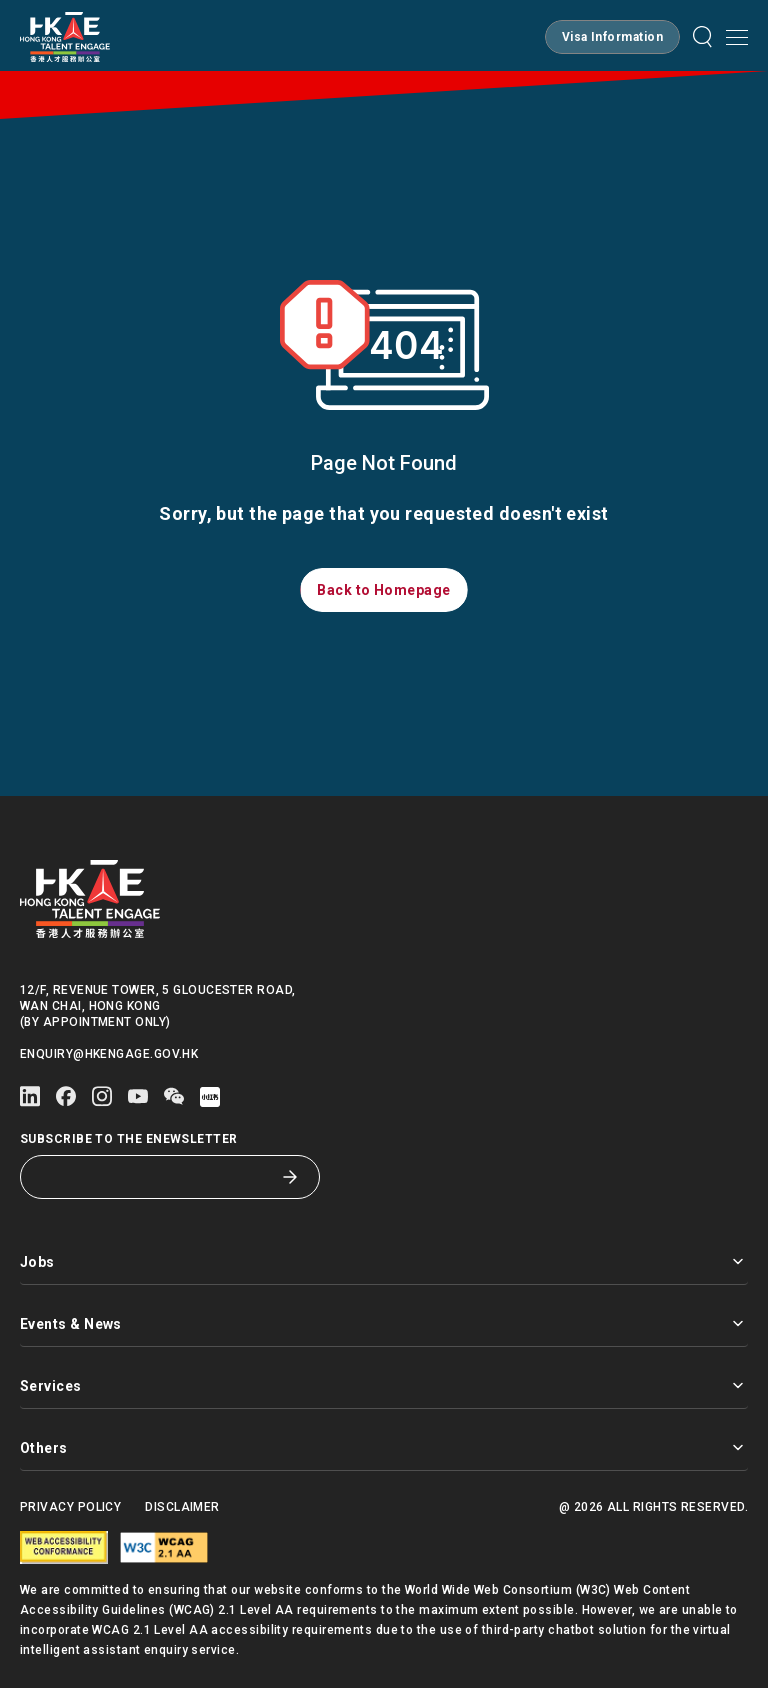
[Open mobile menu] (737, 37)
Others (384, 1447)
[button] (612, 37)
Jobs (384, 1261)
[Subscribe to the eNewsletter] (155, 1177)
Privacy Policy (70, 1507)
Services (384, 1385)
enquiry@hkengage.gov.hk (109, 1054)
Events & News (384, 1323)
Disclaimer (182, 1507)
